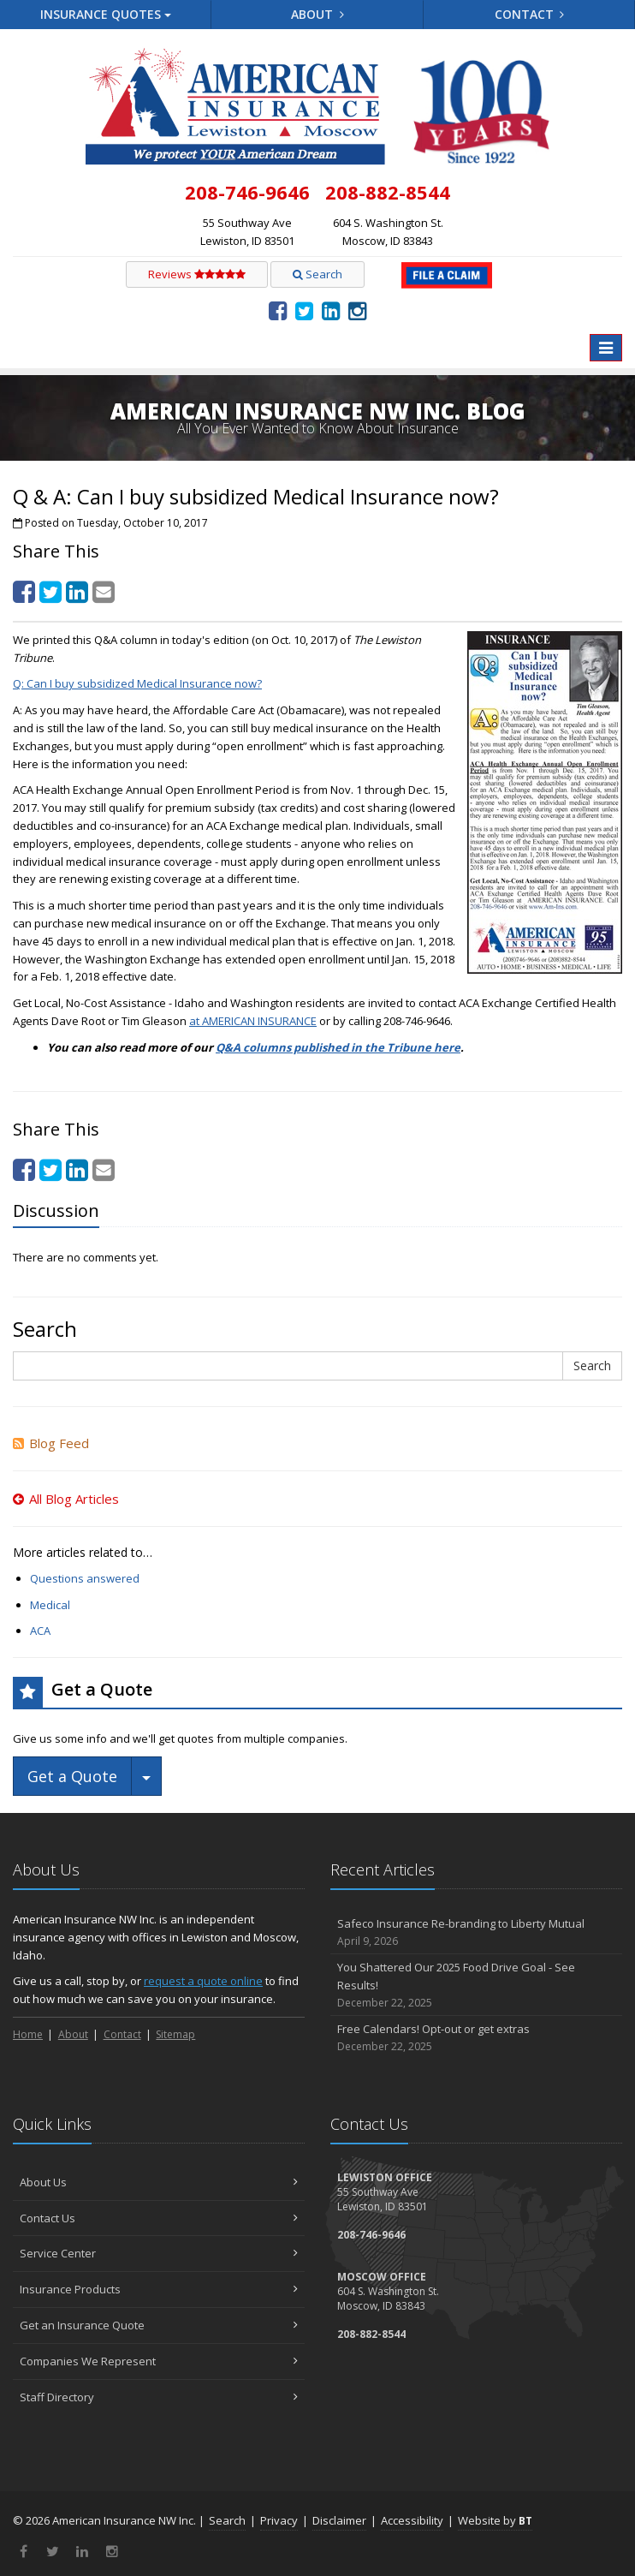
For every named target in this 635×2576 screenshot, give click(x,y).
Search (317, 274)
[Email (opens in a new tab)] (103, 591)
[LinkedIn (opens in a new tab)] (331, 310)
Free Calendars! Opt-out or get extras (476, 2037)
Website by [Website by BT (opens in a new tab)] (495, 2520)
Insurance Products (159, 2289)
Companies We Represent (159, 2361)
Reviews (197, 274)
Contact (530, 14)
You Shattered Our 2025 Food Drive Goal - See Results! (476, 1985)
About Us (159, 2182)
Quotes (105, 14)
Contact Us (159, 2218)
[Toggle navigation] (606, 347)
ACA (40, 1630)
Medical (50, 1605)
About (317, 14)
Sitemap (175, 2034)
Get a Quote (72, 1776)
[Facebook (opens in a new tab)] (278, 310)
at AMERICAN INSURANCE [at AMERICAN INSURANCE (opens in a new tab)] (253, 1021)
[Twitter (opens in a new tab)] (304, 310)
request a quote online (203, 1981)
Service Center (159, 2253)
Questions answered (84, 1578)
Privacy (279, 2520)
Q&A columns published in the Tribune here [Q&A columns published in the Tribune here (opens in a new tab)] (338, 1047)
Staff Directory (159, 2397)
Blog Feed (51, 1443)
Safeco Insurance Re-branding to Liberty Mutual (476, 1932)
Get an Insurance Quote (159, 2325)
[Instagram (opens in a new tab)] (357, 310)
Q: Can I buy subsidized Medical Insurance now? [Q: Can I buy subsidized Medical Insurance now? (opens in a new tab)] (137, 683)
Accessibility (412, 2520)
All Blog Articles (66, 1498)
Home (28, 2034)
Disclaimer (339, 2520)
